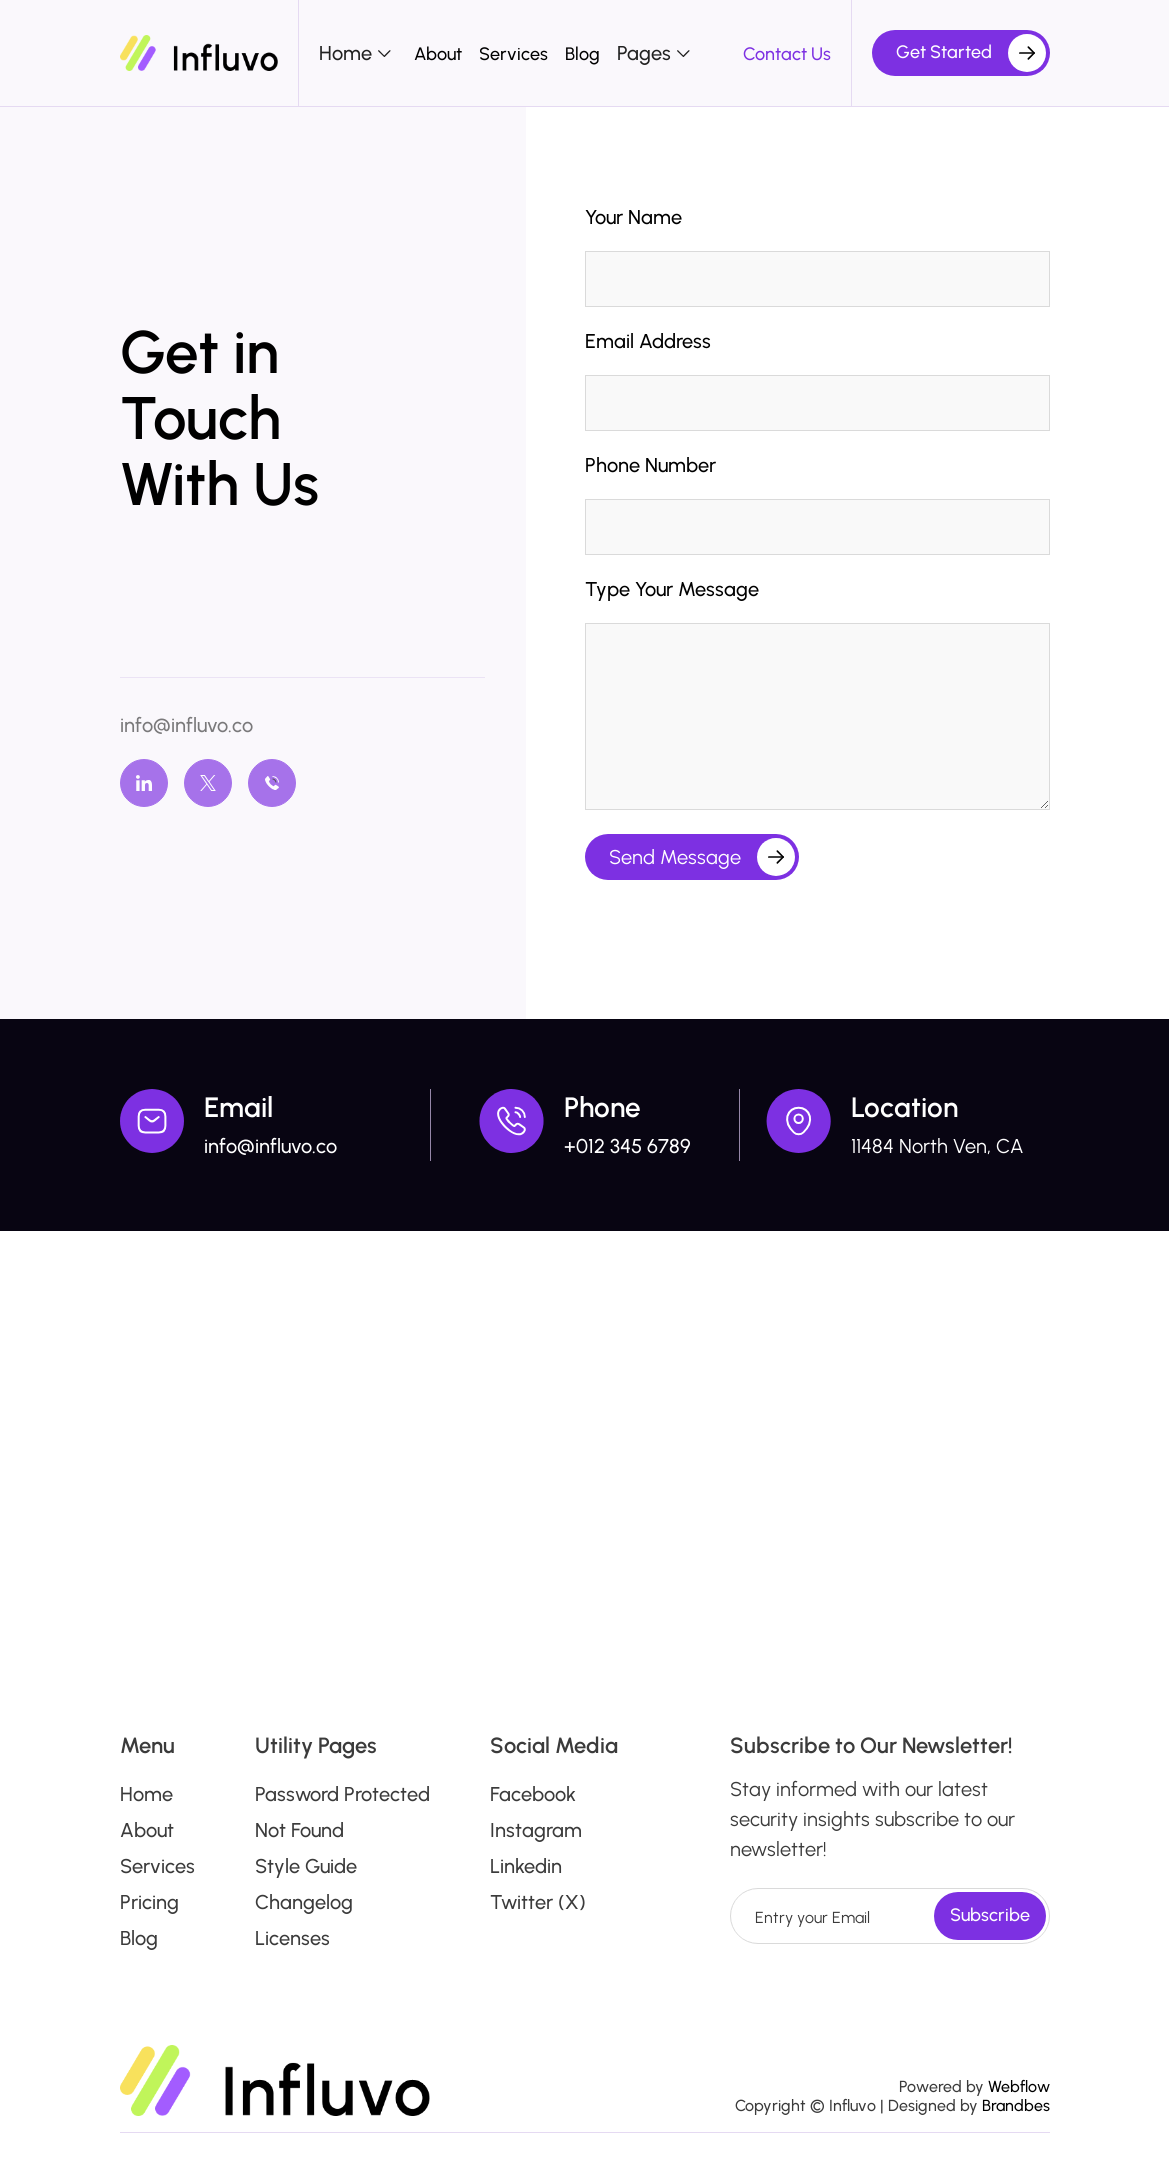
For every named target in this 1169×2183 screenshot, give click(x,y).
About (438, 54)
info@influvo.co (186, 725)
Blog (582, 54)
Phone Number (650, 465)
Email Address (648, 341)
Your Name (633, 217)
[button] (358, 53)
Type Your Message (672, 589)
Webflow (1019, 2086)
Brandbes (1016, 2105)
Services (513, 54)
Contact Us (787, 54)
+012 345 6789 (627, 1146)
